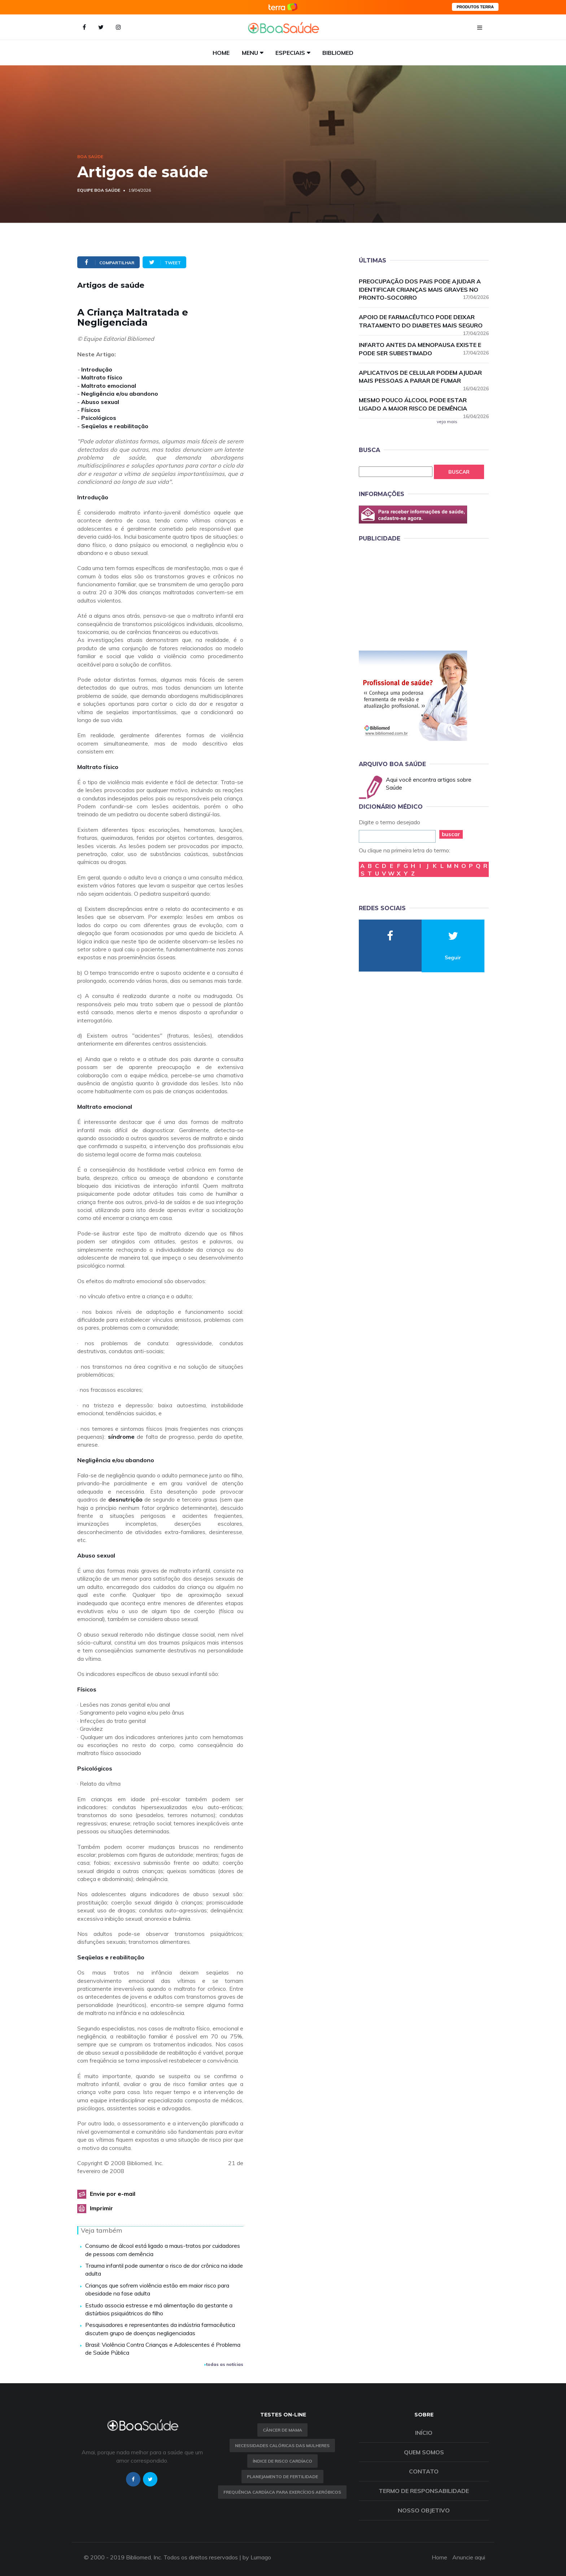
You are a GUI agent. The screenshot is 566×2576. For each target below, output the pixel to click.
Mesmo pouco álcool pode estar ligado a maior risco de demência (424, 404)
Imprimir (101, 2208)
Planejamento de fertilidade (282, 2476)
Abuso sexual (100, 401)
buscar (451, 834)
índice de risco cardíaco (282, 2461)
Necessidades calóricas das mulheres (282, 2445)
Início (423, 2432)
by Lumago (257, 2557)
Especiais (290, 52)
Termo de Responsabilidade (424, 2490)
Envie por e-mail (112, 2193)
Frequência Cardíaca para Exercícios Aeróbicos (282, 2492)
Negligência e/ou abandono (119, 393)
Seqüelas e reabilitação (114, 426)
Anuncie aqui (468, 2557)
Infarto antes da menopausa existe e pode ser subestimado (424, 349)
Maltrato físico (101, 377)
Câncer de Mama (282, 2430)
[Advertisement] (413, 595)
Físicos (90, 409)
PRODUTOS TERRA (475, 7)
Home (221, 52)
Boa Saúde (90, 156)
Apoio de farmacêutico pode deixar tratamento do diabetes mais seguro (424, 321)
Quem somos (424, 2452)
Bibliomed (337, 52)
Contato (424, 2471)
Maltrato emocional (108, 385)
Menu (250, 52)
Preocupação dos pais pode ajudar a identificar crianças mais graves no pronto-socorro (424, 289)
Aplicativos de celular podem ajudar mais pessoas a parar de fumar (424, 377)
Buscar (459, 472)
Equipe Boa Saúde (98, 190)
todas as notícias (223, 2364)
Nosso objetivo (424, 2510)
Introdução (96, 369)
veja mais (447, 421)
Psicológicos (98, 417)
